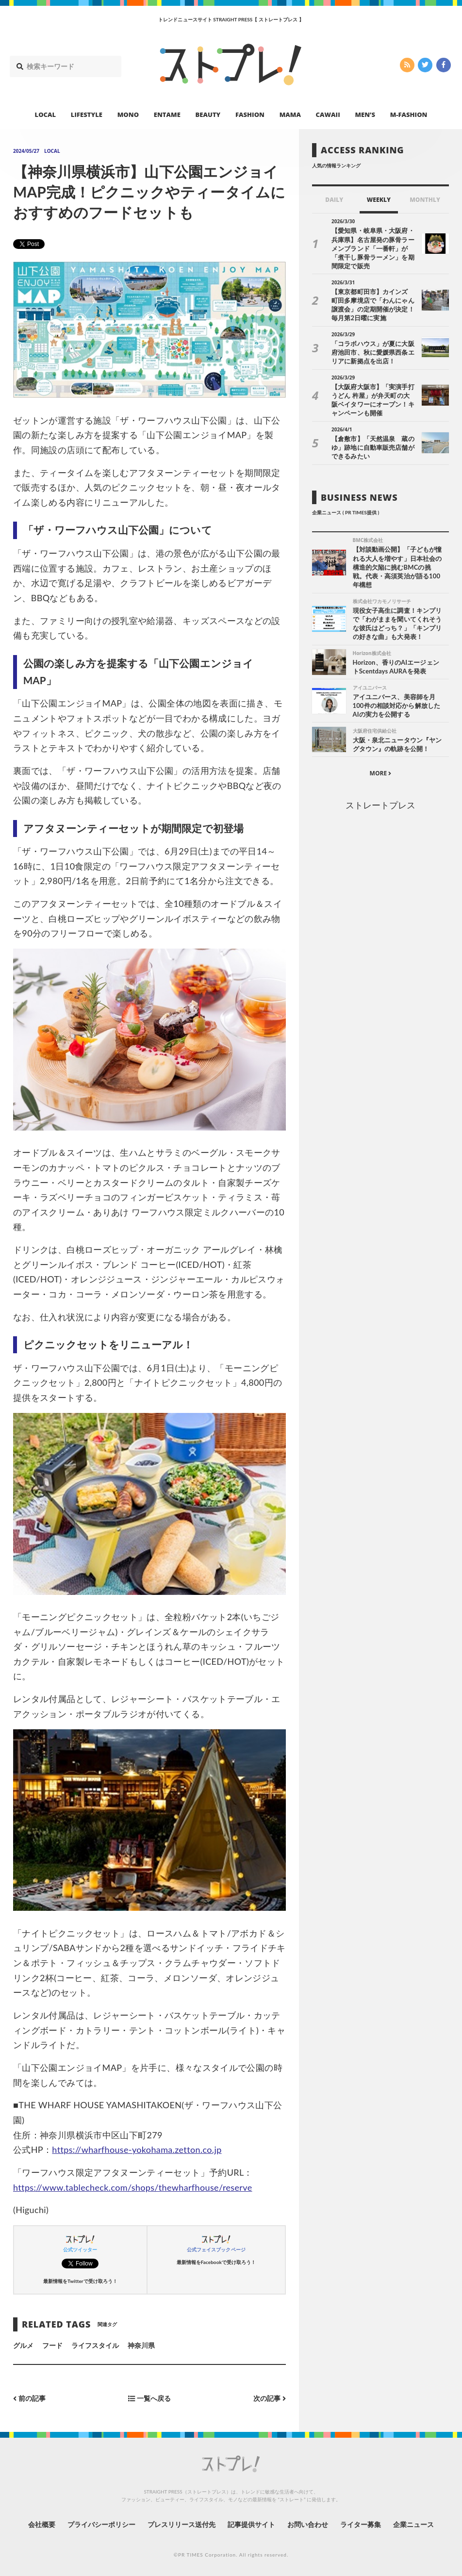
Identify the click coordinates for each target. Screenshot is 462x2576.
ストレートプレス (380, 805)
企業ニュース (413, 2524)
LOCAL (45, 114)
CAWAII (328, 114)
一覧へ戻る (149, 2399)
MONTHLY (425, 200)
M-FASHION (409, 114)
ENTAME (167, 114)
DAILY (334, 200)
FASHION (249, 114)
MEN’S (365, 114)
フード (52, 2345)
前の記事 (29, 2399)
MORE (381, 773)
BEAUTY (208, 114)
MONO (128, 114)
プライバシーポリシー (101, 2524)
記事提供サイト (251, 2524)
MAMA (290, 114)
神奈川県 (141, 2345)
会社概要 (41, 2524)
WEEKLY (379, 200)
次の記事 (269, 2399)
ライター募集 (360, 2524)
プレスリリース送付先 (182, 2524)
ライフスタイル (95, 2345)
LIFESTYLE (86, 114)
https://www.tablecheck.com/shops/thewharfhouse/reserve (132, 2187)
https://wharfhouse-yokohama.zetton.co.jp (136, 2149)
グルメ (23, 2345)
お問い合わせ (307, 2524)
